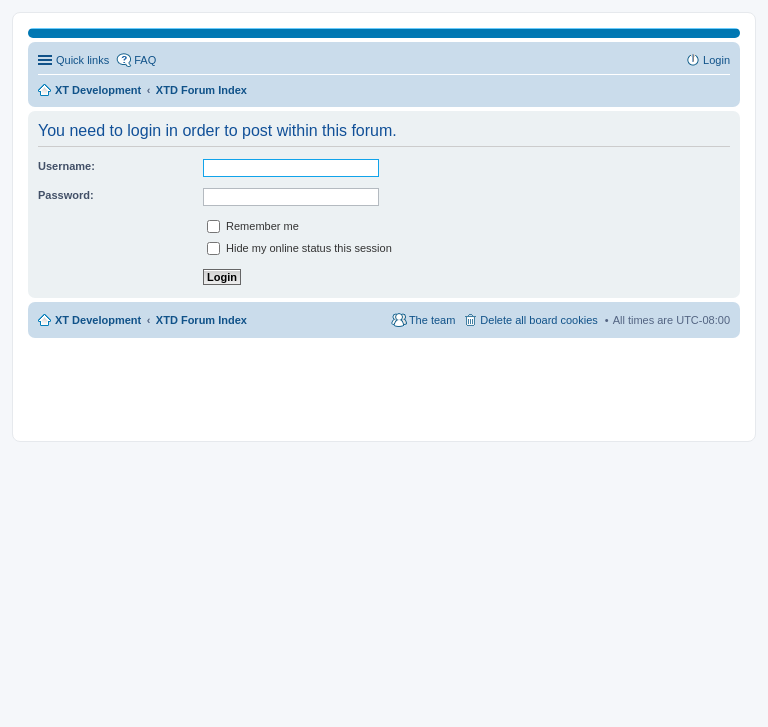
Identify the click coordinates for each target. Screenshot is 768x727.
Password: (66, 195)
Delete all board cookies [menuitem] (538, 320)
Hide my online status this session (299, 248)
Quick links (82, 60)
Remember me (253, 226)
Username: (66, 166)
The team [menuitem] (432, 320)
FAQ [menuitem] (145, 60)
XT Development (98, 320)
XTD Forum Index (201, 320)
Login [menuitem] (716, 60)
